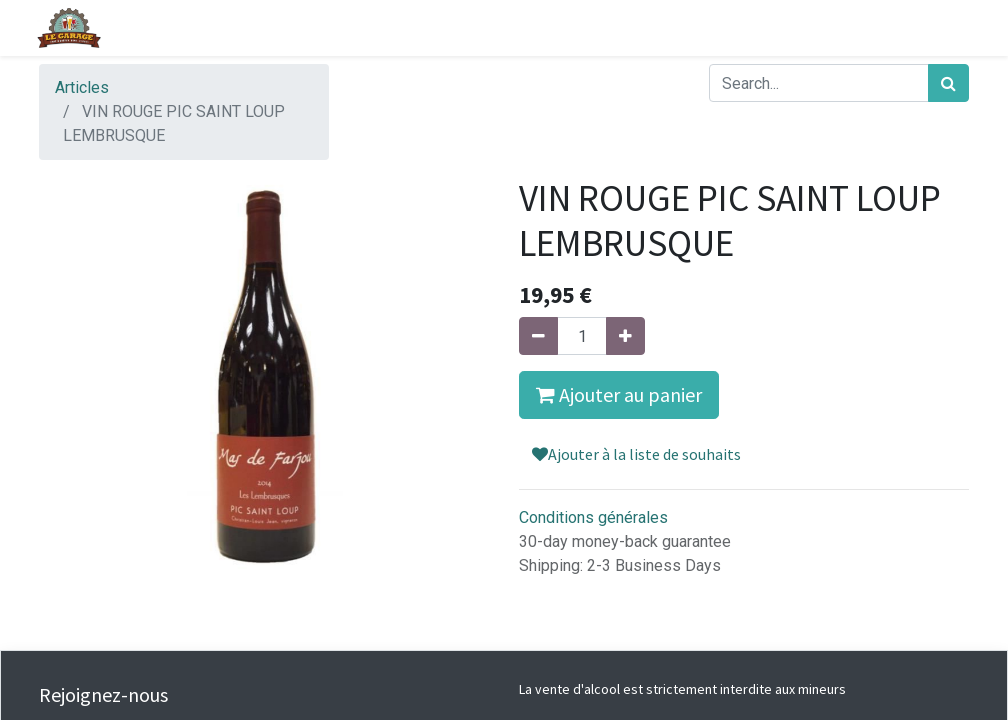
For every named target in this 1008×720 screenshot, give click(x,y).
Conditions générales (593, 517)
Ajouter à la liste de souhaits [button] (636, 454)
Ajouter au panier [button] (619, 394)
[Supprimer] (538, 336)
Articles (82, 87)
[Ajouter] (625, 336)
